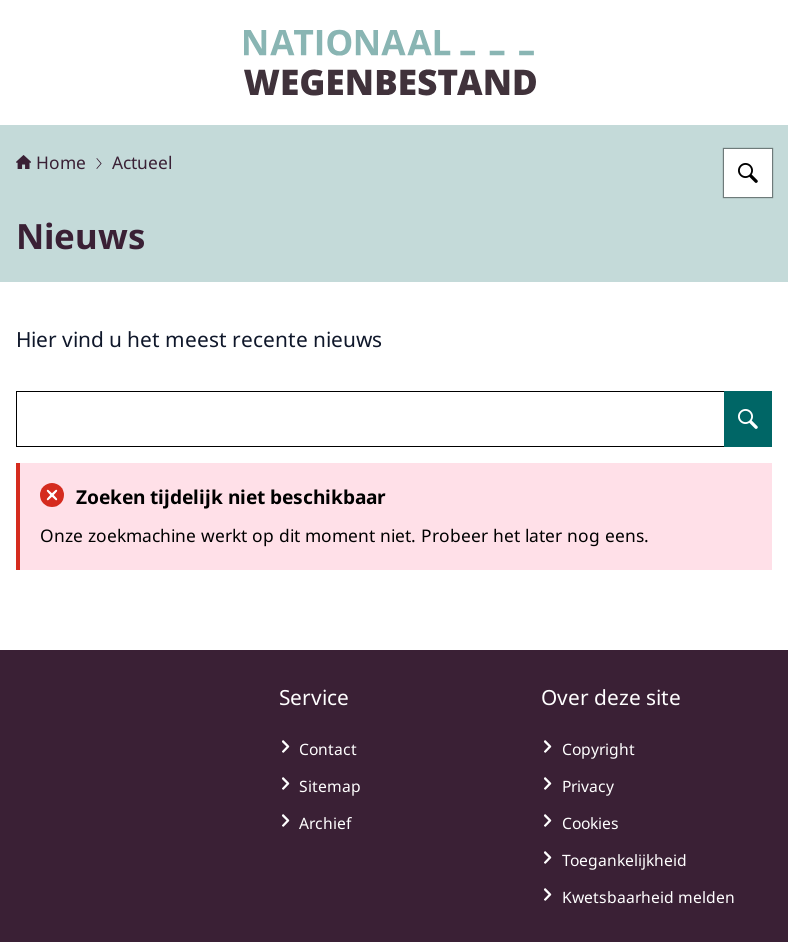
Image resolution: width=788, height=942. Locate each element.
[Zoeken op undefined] (748, 419)
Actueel (142, 162)
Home (51, 162)
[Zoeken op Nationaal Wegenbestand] (748, 173)
